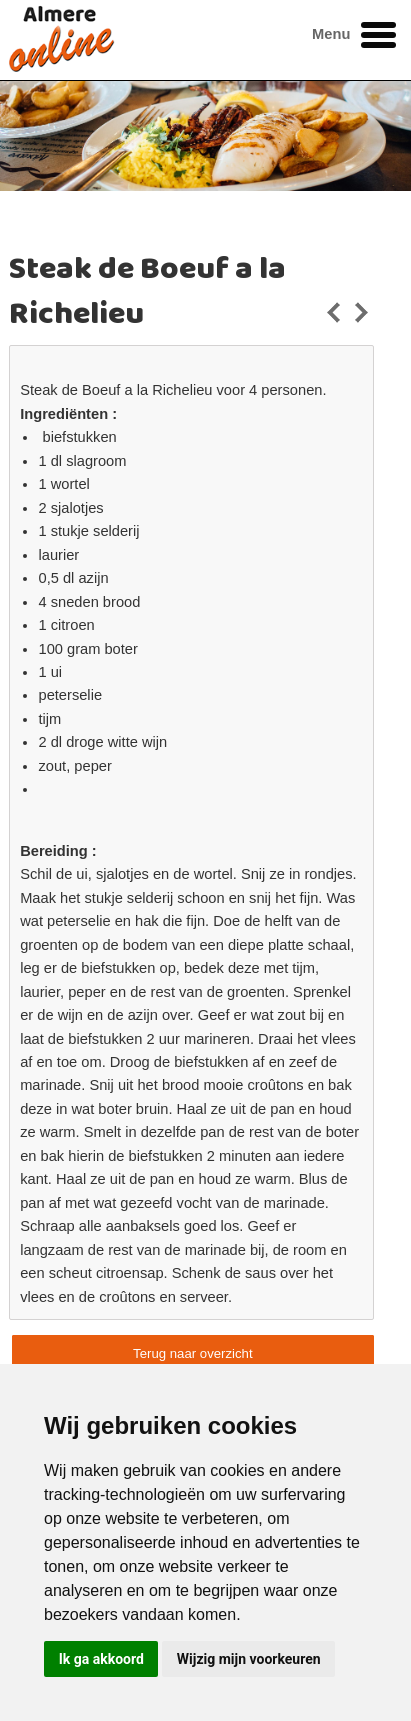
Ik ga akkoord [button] (101, 1659)
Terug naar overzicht (192, 1353)
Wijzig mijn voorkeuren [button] (249, 1659)
